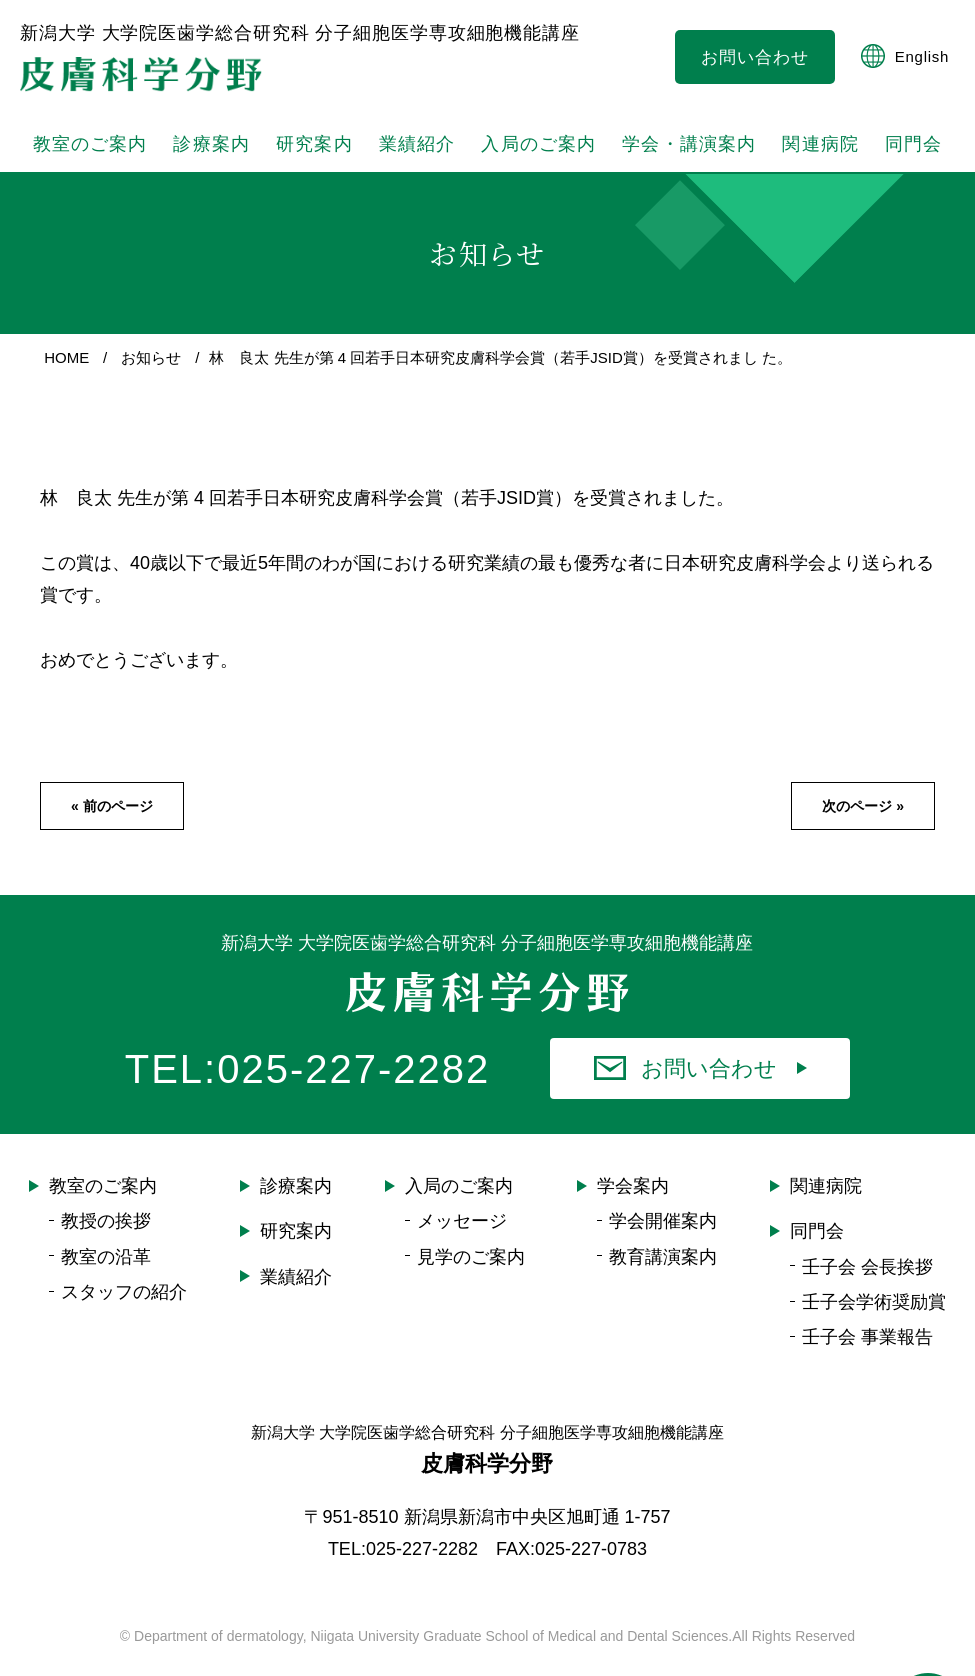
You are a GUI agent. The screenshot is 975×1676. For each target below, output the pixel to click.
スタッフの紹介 (124, 1306)
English (905, 56)
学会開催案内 (663, 1236)
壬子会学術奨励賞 (874, 1316)
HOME (66, 371)
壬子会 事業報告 (867, 1351)
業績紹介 (296, 1291)
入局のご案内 (459, 1201)
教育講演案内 (663, 1271)
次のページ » (863, 821)
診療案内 (209, 151)
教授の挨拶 (106, 1236)
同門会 (817, 1246)
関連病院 (814, 151)
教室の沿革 (106, 1271)
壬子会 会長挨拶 (867, 1281)
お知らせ (151, 371)
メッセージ (462, 1236)
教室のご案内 (103, 1201)
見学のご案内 (471, 1271)
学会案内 (633, 1201)
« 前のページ (112, 821)
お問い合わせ (754, 57)
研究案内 (314, 151)
